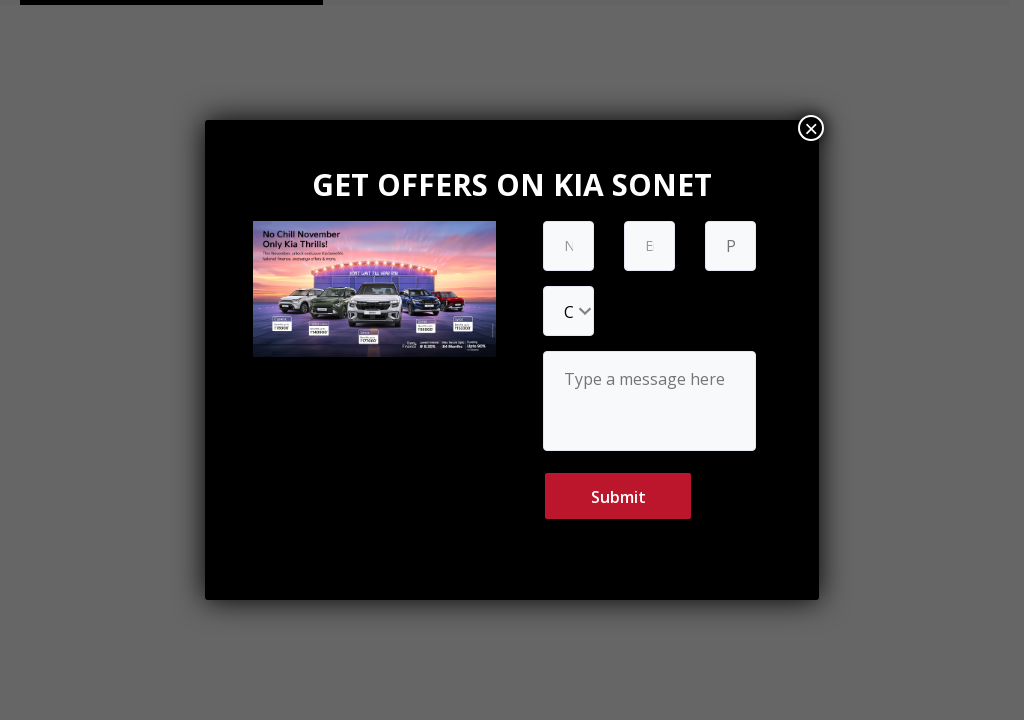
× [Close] (811, 128)
